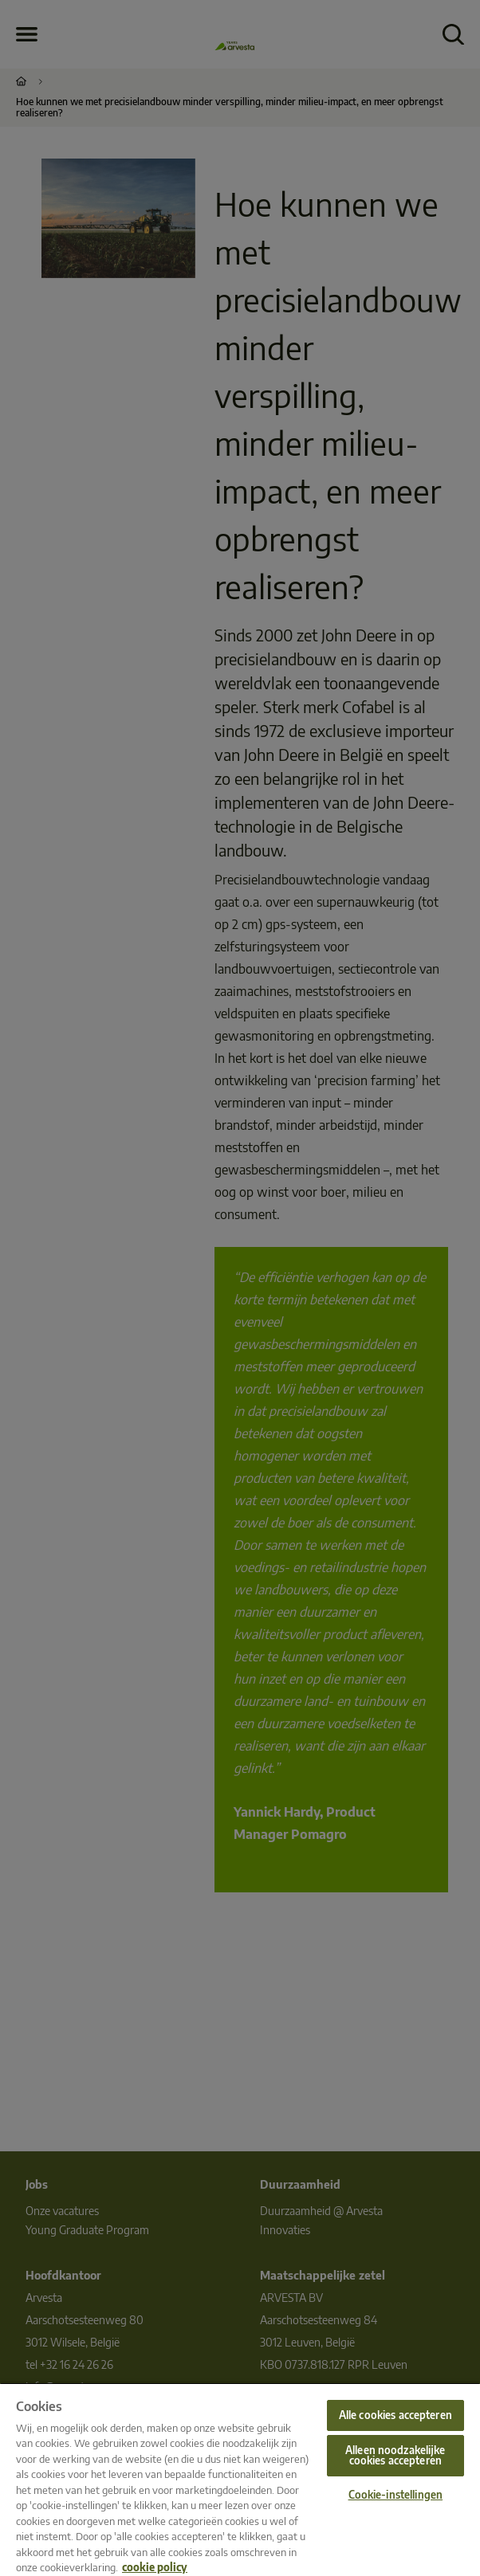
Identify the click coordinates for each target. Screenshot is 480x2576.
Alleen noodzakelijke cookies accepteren (395, 2455)
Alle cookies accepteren (395, 2415)
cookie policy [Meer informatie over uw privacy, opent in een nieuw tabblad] (154, 2567)
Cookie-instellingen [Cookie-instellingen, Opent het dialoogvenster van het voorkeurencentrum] (395, 2494)
